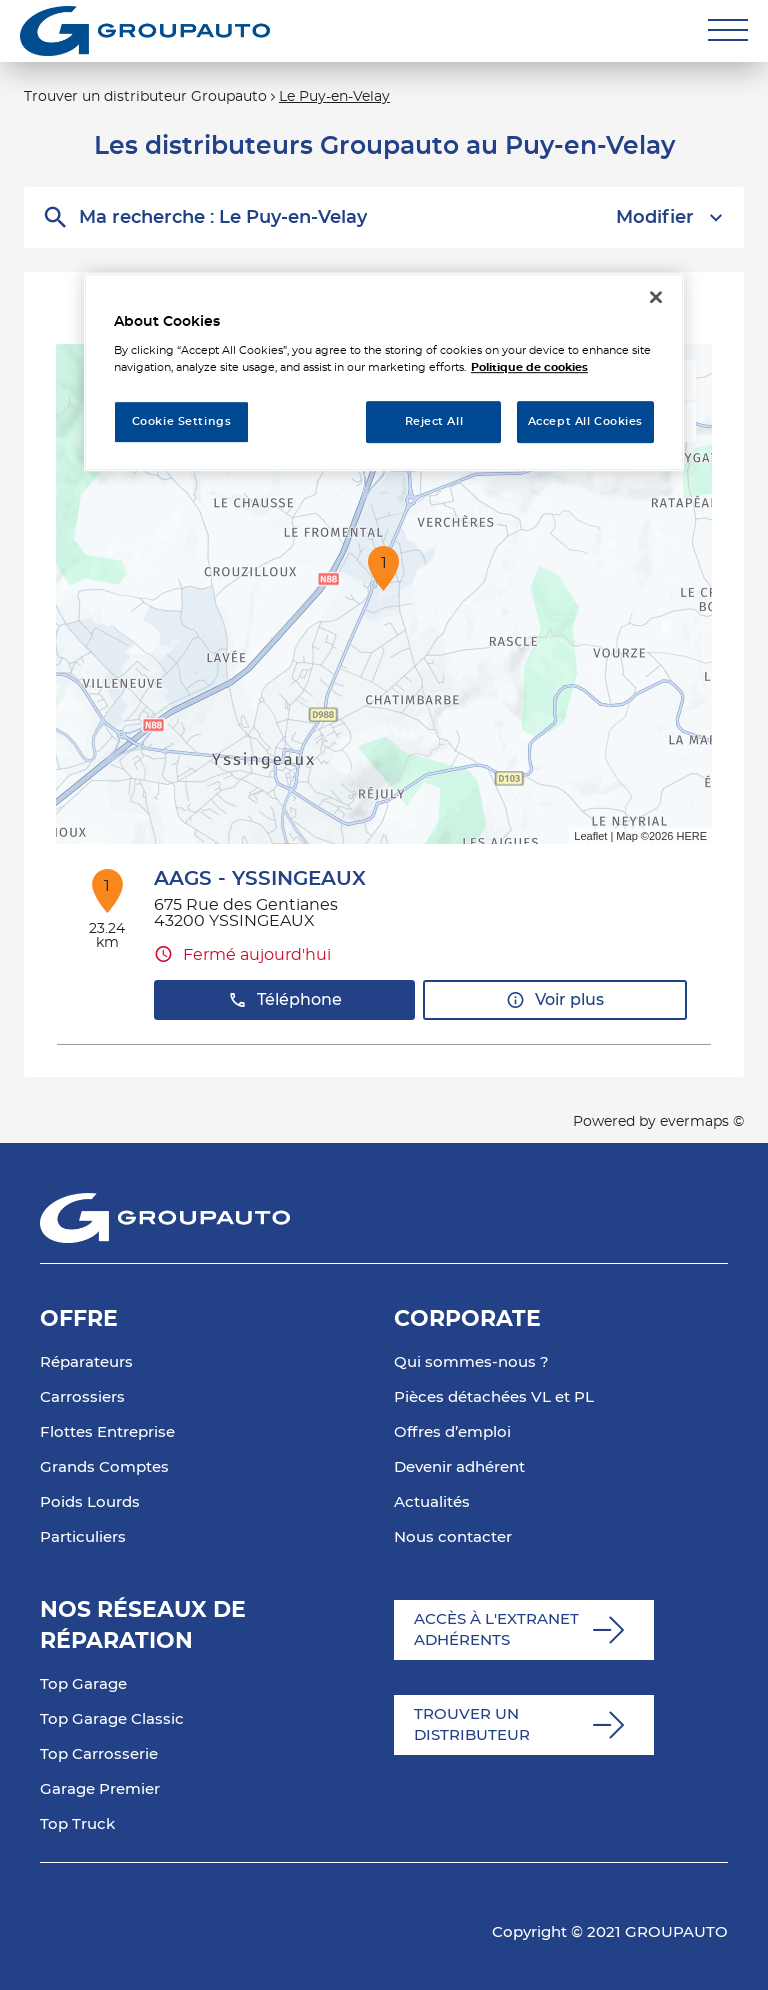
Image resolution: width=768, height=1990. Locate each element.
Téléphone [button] (285, 1000)
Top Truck (77, 1824)
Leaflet (590, 836)
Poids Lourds (90, 1502)
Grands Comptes (104, 1467)
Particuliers (83, 1537)
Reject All (434, 421)
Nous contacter (453, 1537)
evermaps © (702, 1122)
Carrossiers (82, 1397)
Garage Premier (100, 1789)
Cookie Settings (182, 421)
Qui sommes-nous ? (471, 1362)
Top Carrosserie (99, 1754)
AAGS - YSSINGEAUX (260, 879)
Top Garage (83, 1684)
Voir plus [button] (555, 1000)
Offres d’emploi (452, 1432)
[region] (384, 372)
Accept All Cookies (585, 421)
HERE (691, 836)
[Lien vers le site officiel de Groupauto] (145, 31)
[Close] (656, 297)
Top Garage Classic (112, 1719)
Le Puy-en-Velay (334, 97)
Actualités (432, 1502)
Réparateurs (86, 1362)
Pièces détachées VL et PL (494, 1397)
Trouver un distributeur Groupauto (145, 97)
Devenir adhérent (459, 1467)
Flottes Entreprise (107, 1432)
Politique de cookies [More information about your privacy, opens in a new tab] (529, 367)
